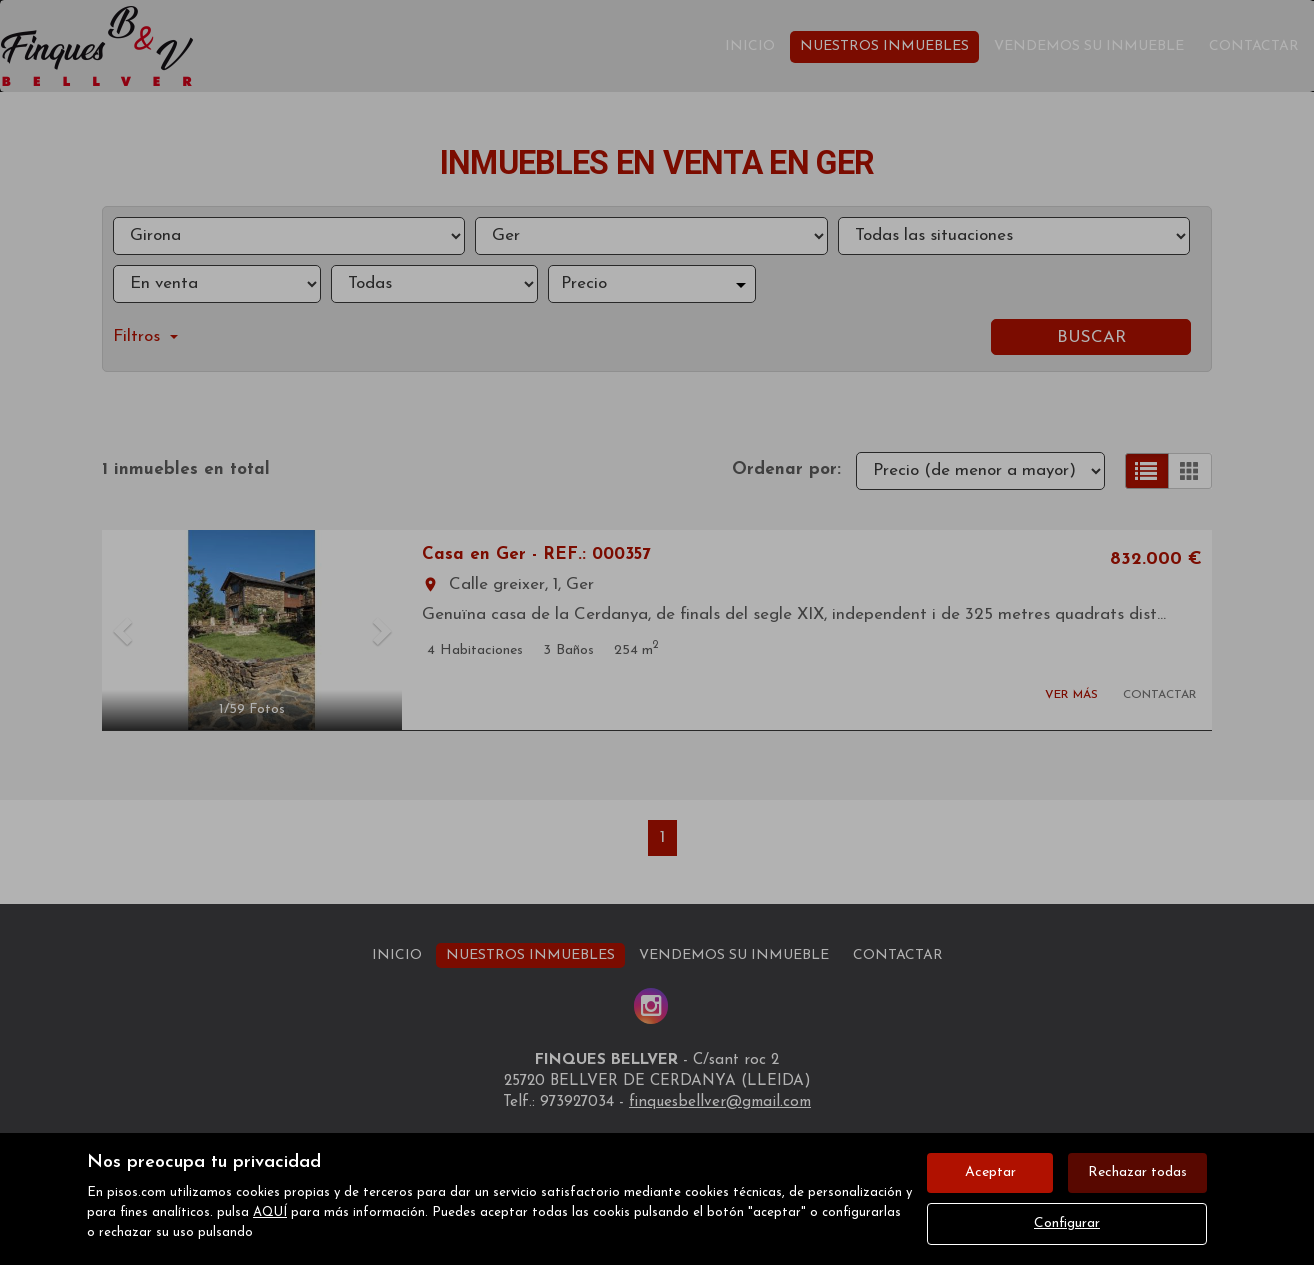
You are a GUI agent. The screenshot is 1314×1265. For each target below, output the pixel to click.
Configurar (1067, 1223)
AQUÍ (270, 1212)
